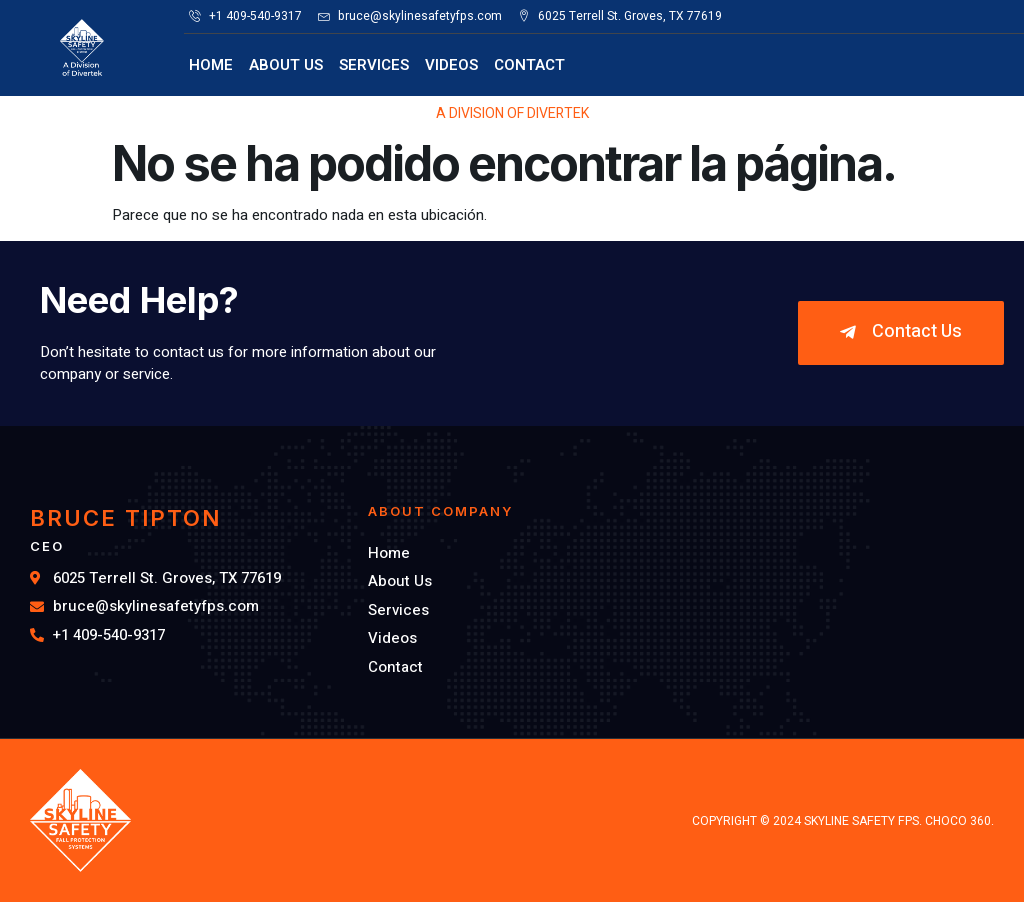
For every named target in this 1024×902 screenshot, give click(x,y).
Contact (529, 65)
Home (211, 65)
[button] (901, 333)
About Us (286, 65)
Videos (451, 65)
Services (374, 65)
